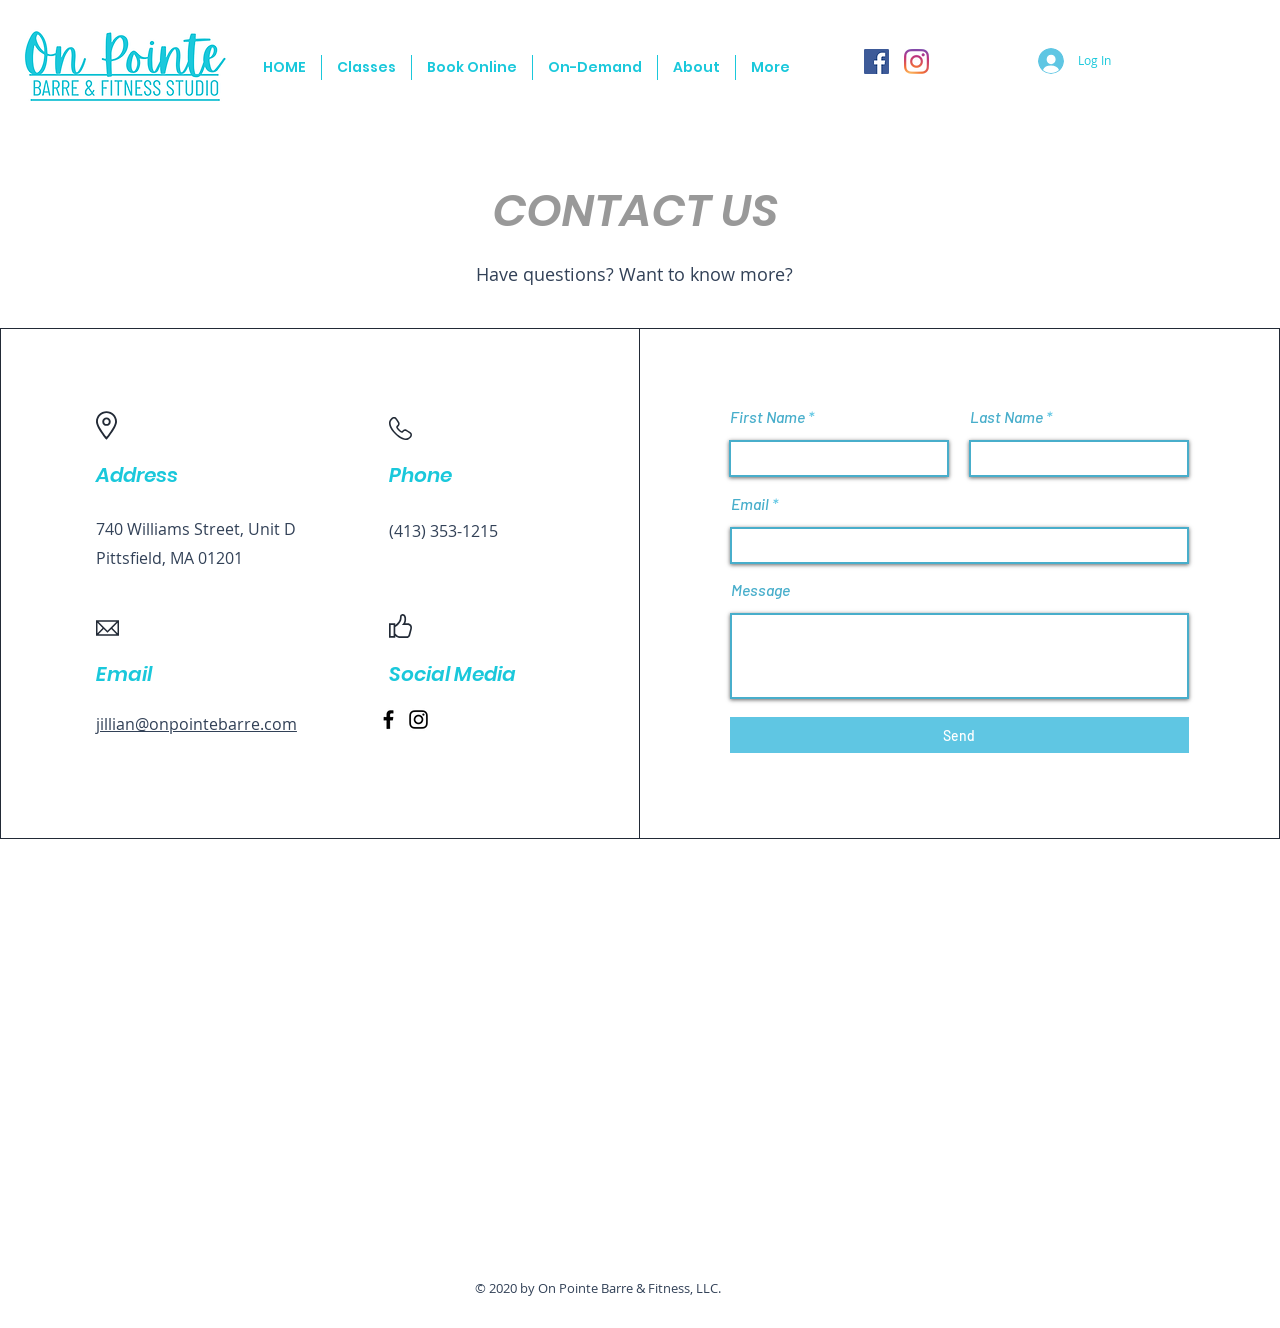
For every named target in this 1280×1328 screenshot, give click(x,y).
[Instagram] (916, 61)
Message (760, 590)
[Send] (959, 735)
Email (750, 504)
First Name (767, 417)
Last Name (1006, 417)
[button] (366, 67)
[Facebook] (876, 61)
